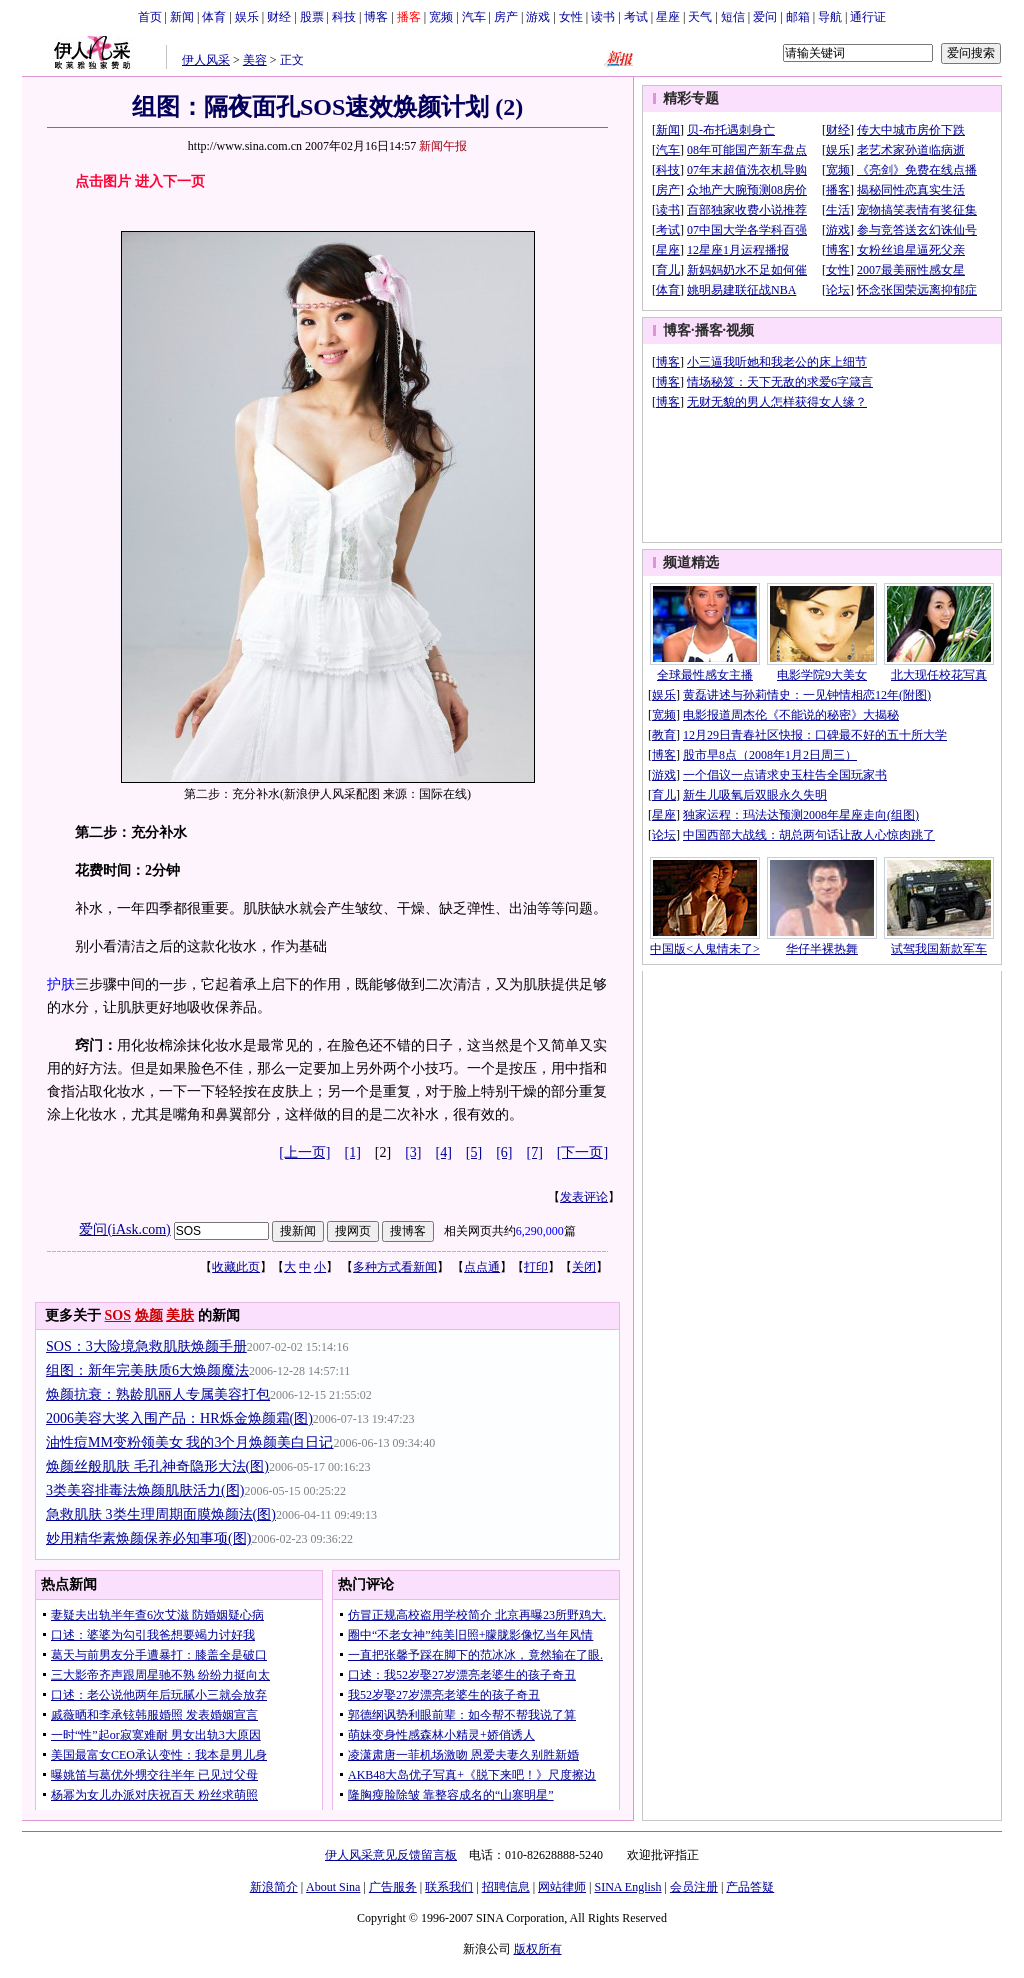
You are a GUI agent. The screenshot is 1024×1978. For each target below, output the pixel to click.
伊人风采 (206, 60)
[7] (535, 1152)
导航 (830, 17)
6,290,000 (540, 1231)
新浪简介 (274, 1887)
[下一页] (582, 1152)
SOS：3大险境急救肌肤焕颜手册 (146, 1346)
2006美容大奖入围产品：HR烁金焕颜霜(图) (179, 1418)
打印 (536, 1267)
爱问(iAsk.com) (124, 1229)
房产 (506, 17)
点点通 (482, 1267)
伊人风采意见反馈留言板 (391, 1855)
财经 (279, 17)
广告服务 (393, 1887)
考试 (636, 17)
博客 (376, 17)
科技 (344, 17)
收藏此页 (236, 1267)
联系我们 (449, 1887)
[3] (413, 1152)
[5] (474, 1152)
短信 (733, 17)
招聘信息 (506, 1887)
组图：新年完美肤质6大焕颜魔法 (147, 1370)
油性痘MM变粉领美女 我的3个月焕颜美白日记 (189, 1442)
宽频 (441, 17)
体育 (214, 17)
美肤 (180, 1315)
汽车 (474, 17)
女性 (571, 17)
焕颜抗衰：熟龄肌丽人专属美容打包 (158, 1394)
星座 (668, 17)
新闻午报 (443, 146)
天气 (700, 17)
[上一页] (304, 1152)
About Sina (333, 1887)
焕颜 (149, 1315)
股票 (312, 17)
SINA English (627, 1887)
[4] (444, 1152)
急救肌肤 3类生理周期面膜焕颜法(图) (161, 1514)
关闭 (584, 1267)
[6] (504, 1152)
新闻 (182, 17)
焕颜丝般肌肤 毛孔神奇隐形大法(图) (157, 1466)
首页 (150, 17)
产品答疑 (750, 1887)
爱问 (765, 17)
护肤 (61, 984)
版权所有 (538, 1949)
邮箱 (798, 17)
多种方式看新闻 (395, 1267)
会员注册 (694, 1887)
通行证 (868, 17)
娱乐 (247, 17)
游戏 (538, 17)
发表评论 (584, 1197)
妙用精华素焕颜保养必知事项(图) (148, 1538)
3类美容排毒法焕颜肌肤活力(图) (145, 1490)
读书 (603, 17)
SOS (118, 1315)
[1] (353, 1152)
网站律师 (562, 1887)
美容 (255, 60)
